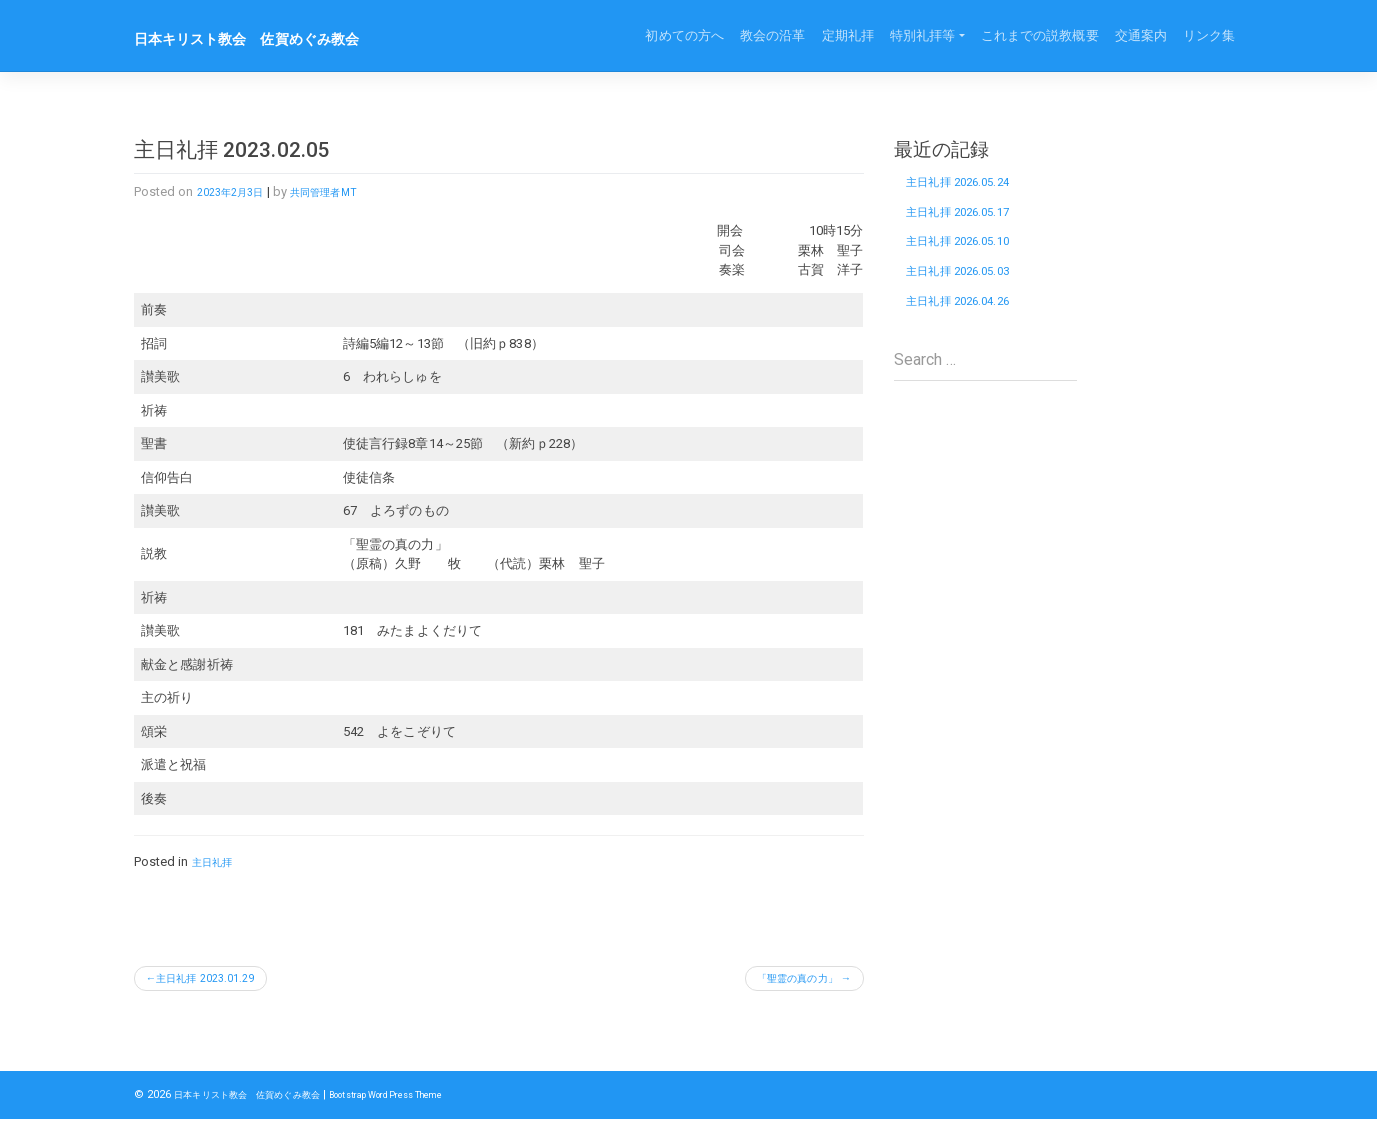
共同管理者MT (347, 191)
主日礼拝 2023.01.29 (221, 981)
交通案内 (1141, 35)
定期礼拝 (848, 35)
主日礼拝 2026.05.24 (975, 187)
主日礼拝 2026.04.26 (975, 335)
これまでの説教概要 (1040, 35)
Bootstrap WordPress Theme (440, 1100)
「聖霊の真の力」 (779, 981)
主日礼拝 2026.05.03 (975, 298)
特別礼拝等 (923, 35)
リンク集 (1209, 35)
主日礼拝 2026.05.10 (975, 261)
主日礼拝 (218, 861)
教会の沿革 (773, 35)
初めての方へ (684, 35)
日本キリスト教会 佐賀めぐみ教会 (279, 38)
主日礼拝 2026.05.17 (975, 224)
